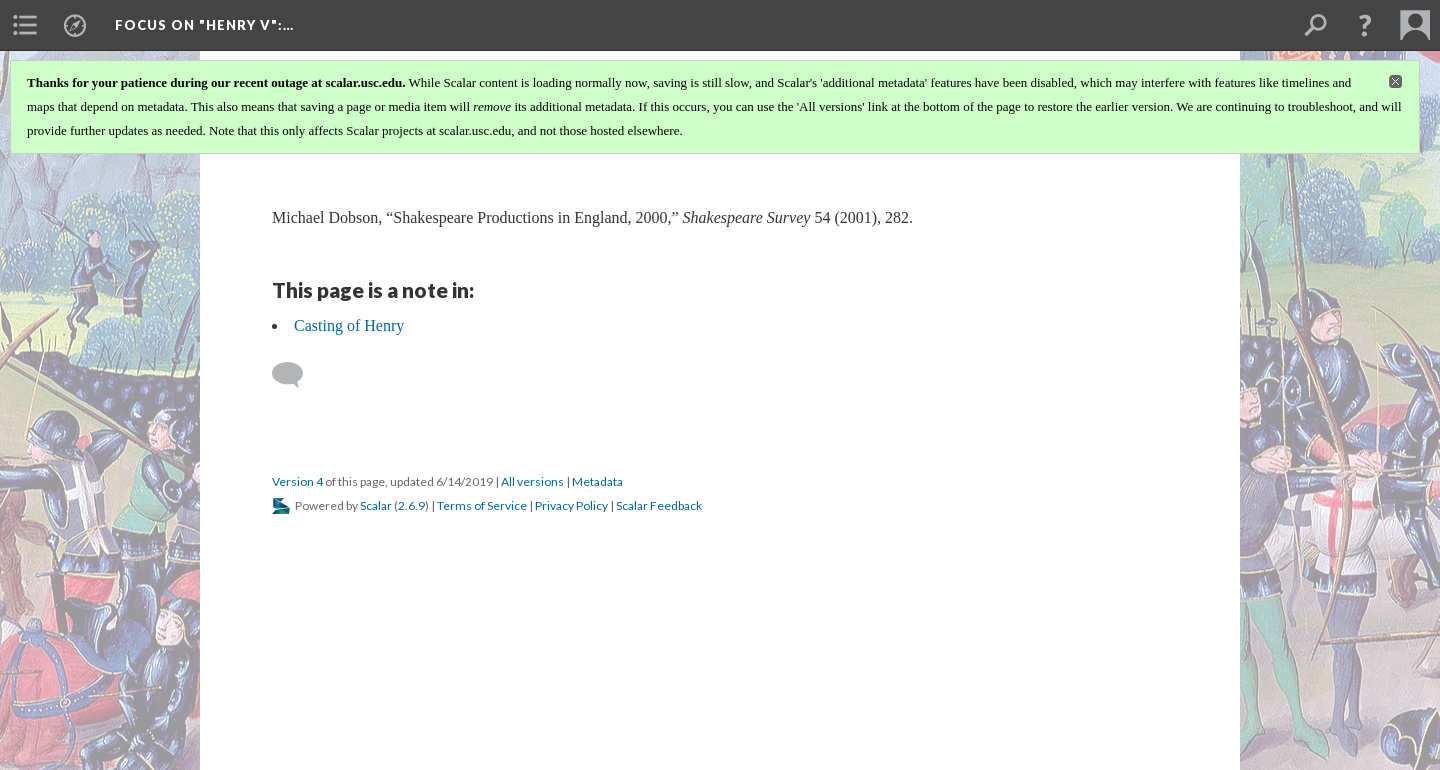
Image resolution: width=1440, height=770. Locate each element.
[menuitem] (25, 25)
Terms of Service (482, 505)
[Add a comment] (296, 375)
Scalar (376, 505)
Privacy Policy (571, 505)
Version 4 (297, 481)
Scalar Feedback (659, 505)
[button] (1365, 25)
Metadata (597, 481)
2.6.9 (411, 505)
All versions (532, 481)
